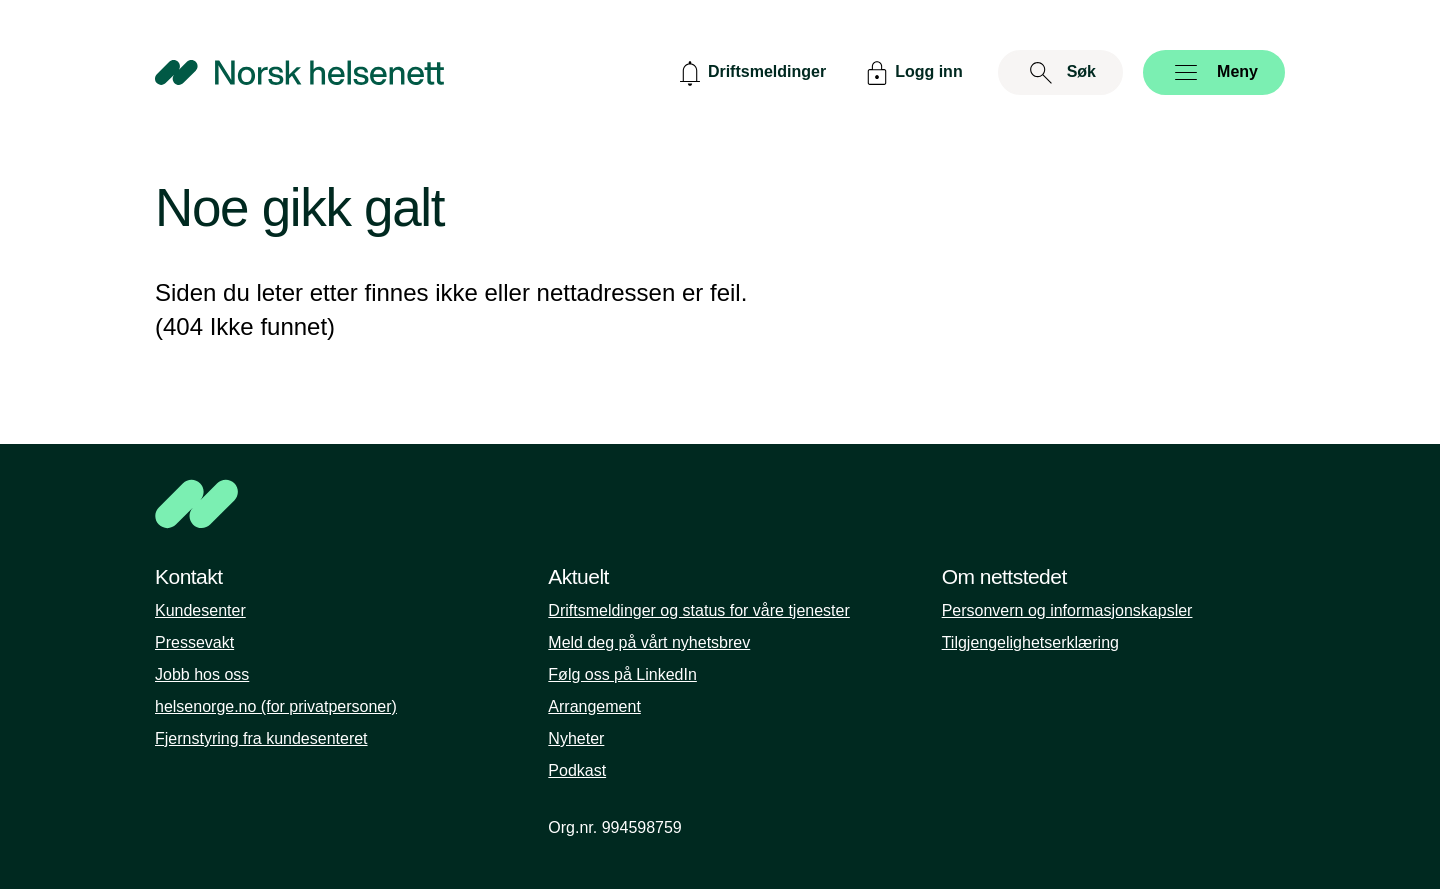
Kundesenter (200, 610)
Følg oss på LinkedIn (622, 674)
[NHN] (720, 504)
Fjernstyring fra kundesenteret (261, 738)
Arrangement (594, 706)
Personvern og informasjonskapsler (1067, 610)
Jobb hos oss (202, 674)
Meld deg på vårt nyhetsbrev (649, 642)
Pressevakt (194, 642)
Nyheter (576, 738)
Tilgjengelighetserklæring (1030, 642)
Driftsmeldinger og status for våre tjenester (698, 610)
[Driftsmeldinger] (750, 72)
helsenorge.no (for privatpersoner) (276, 706)
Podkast (577, 770)
